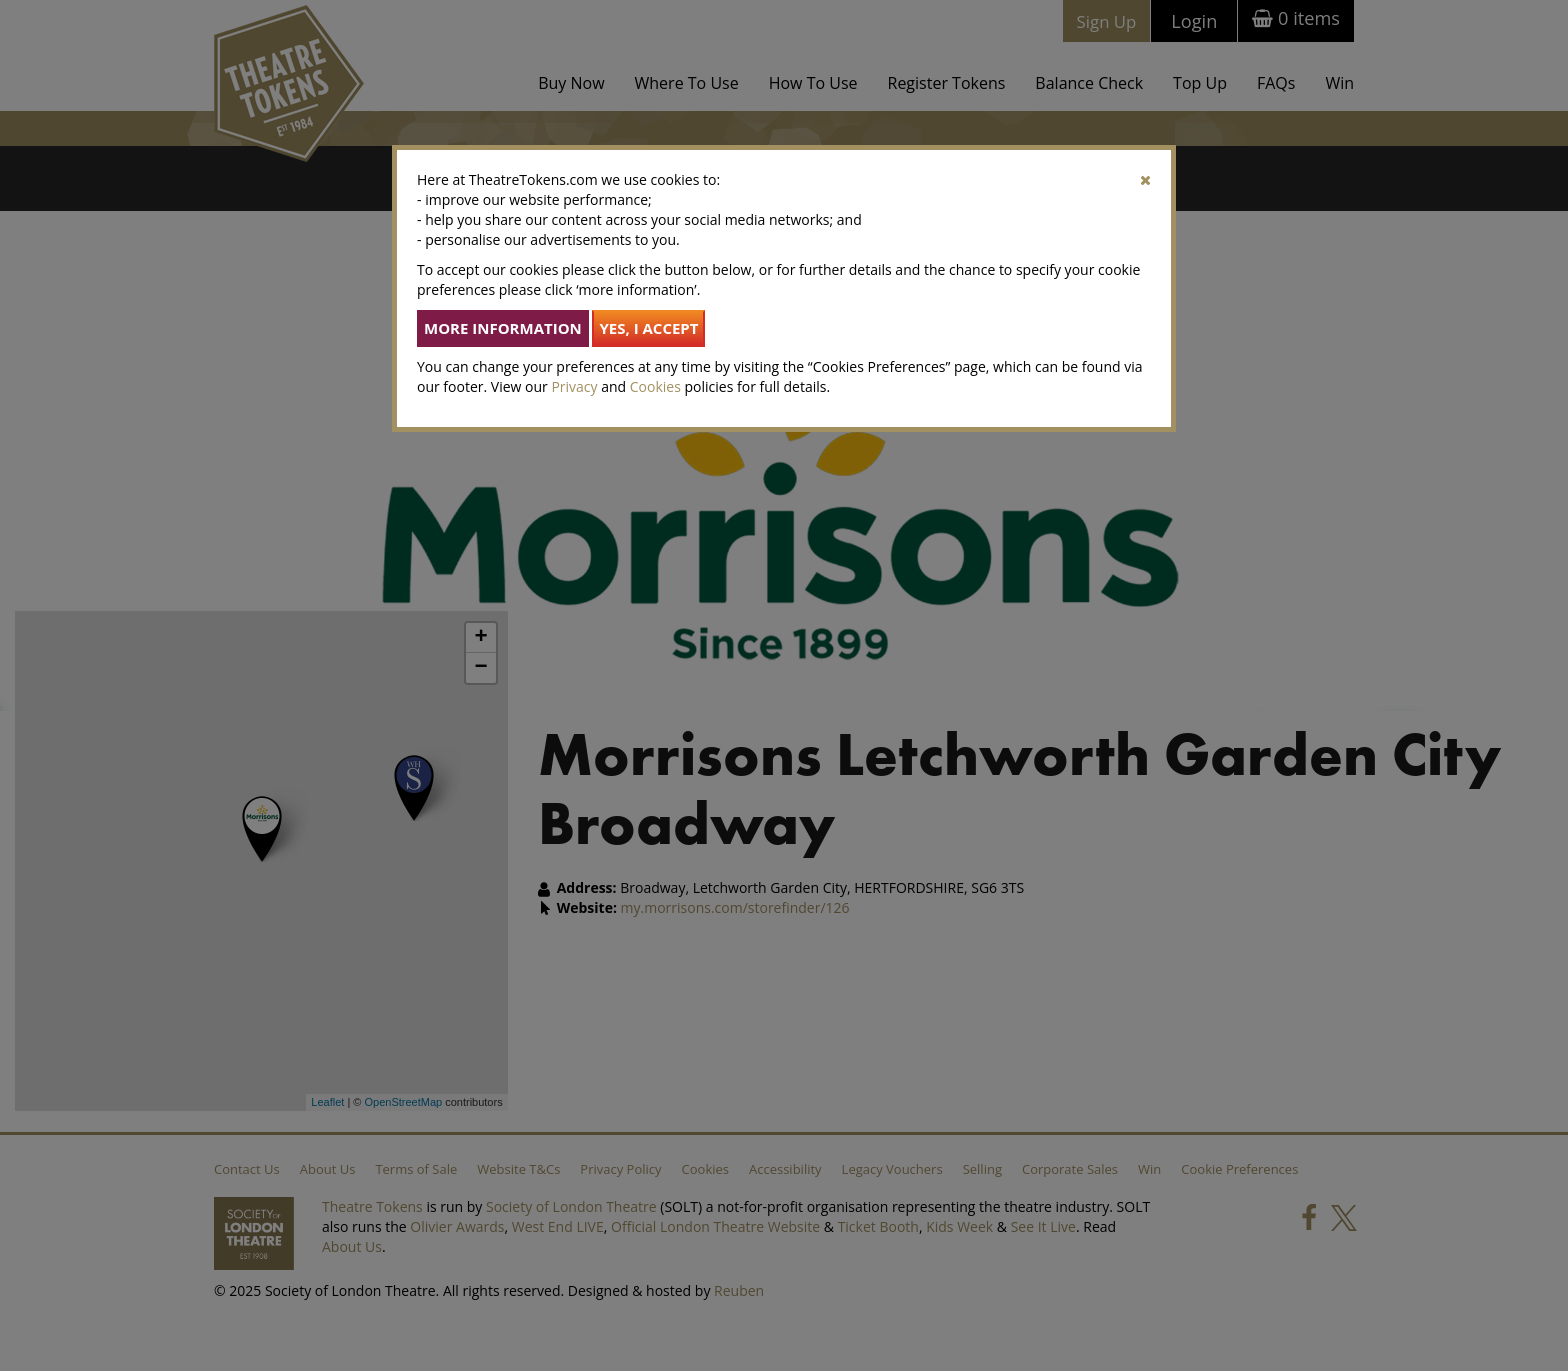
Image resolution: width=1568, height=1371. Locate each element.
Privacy (574, 386)
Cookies (655, 386)
